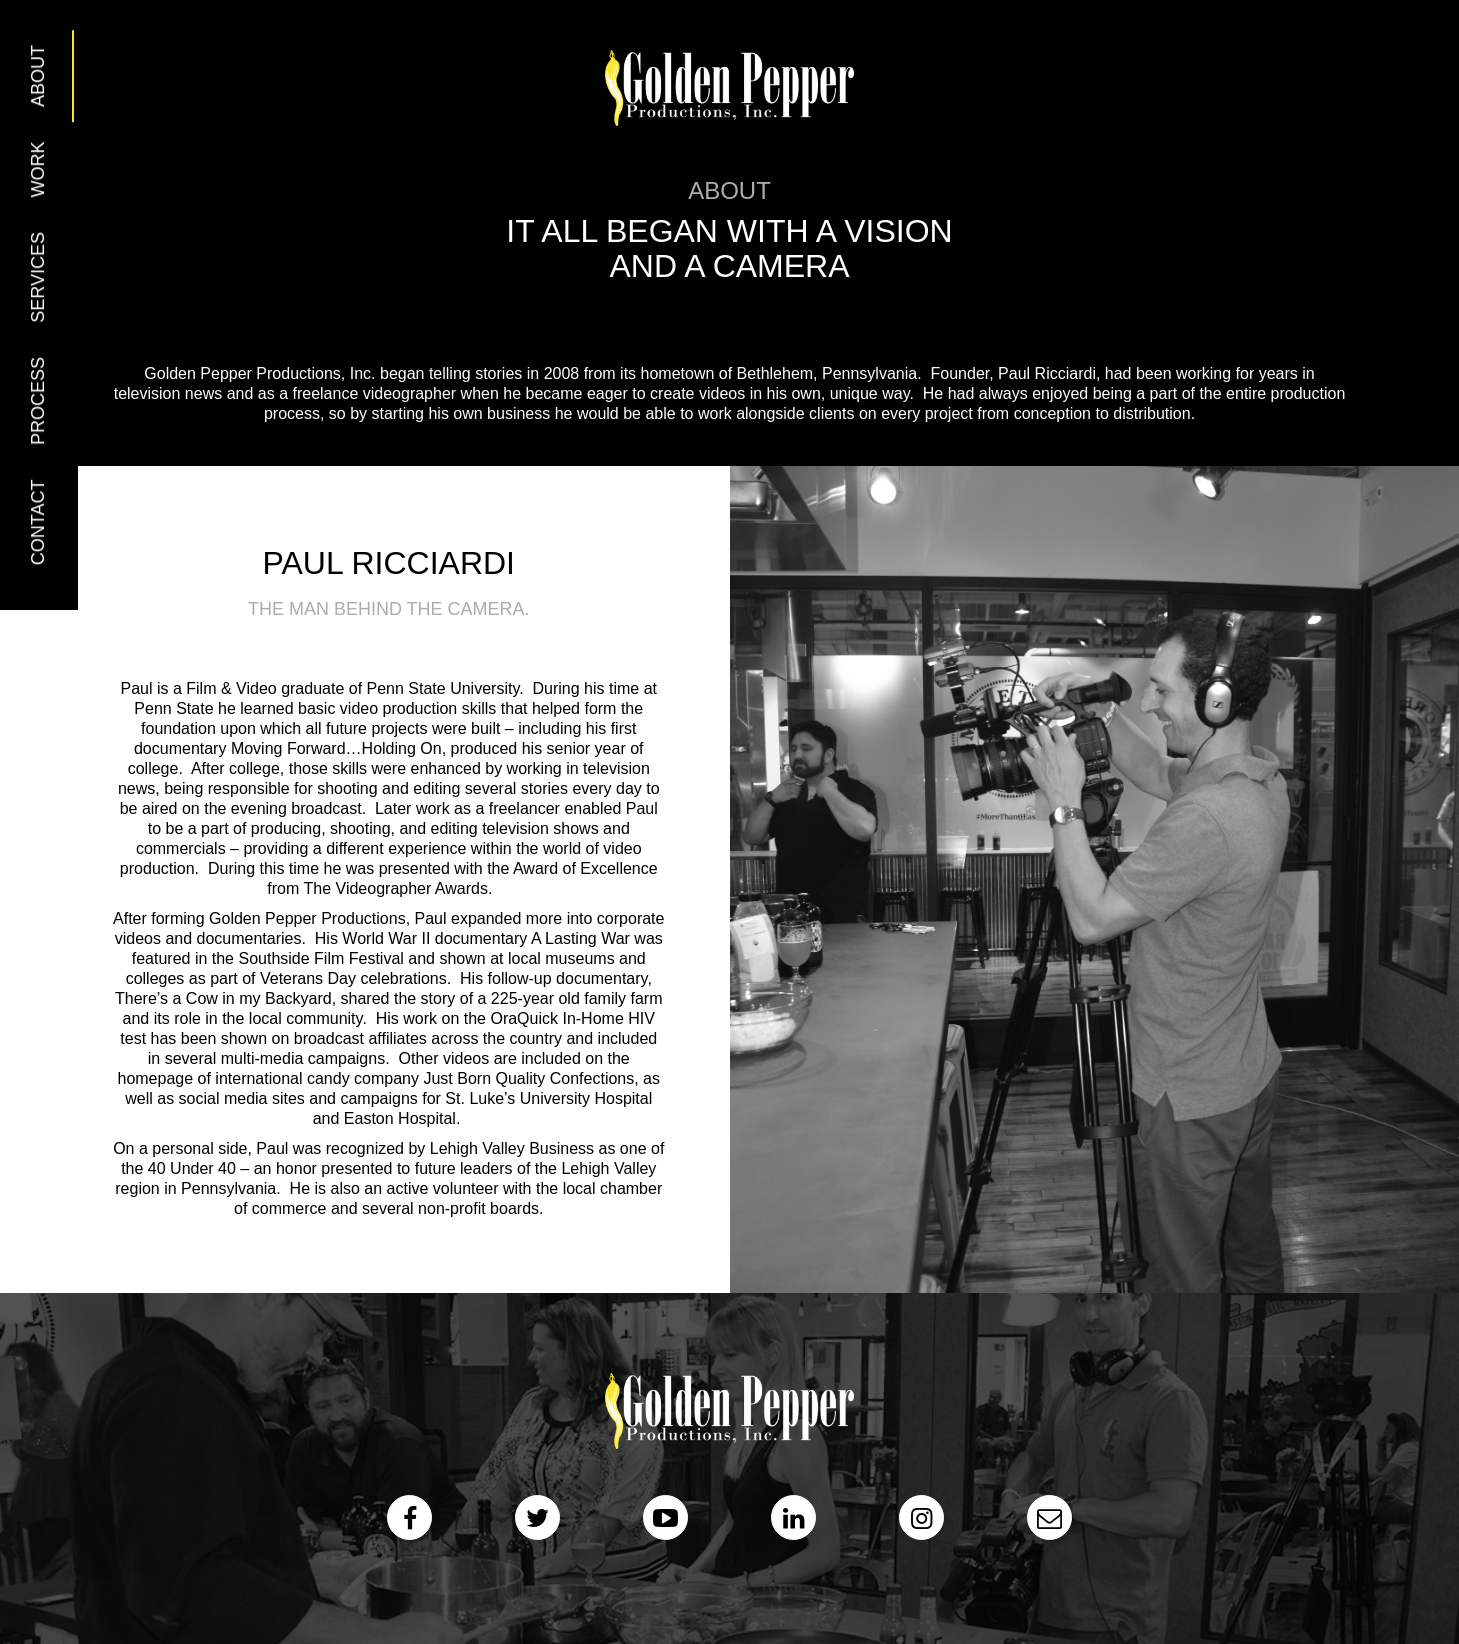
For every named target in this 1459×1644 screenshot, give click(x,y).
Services (38, 277)
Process (38, 401)
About (38, 76)
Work (38, 169)
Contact (38, 523)
